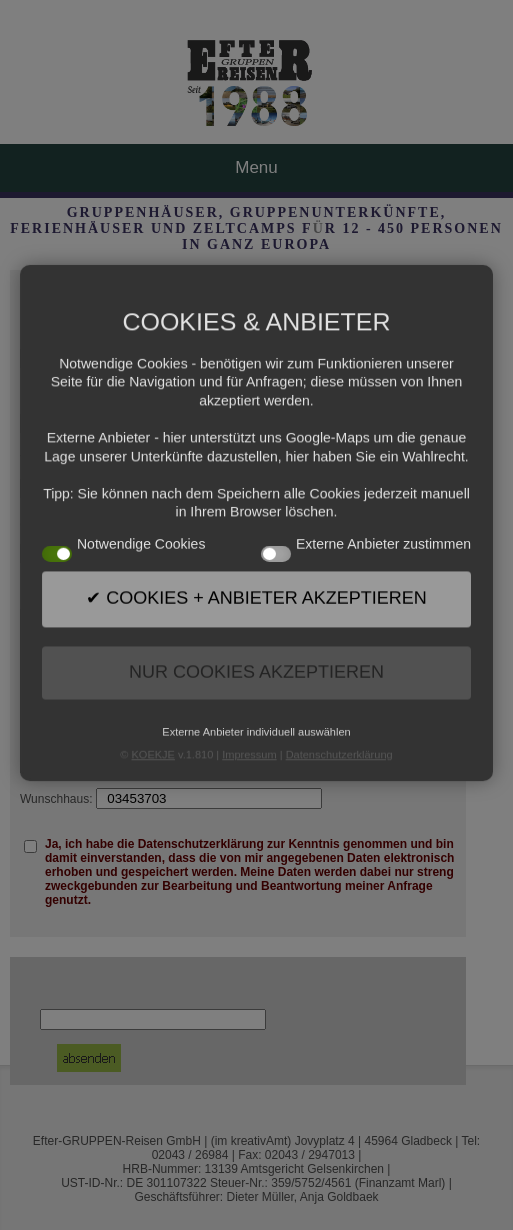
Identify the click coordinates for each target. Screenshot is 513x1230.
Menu (256, 167)
